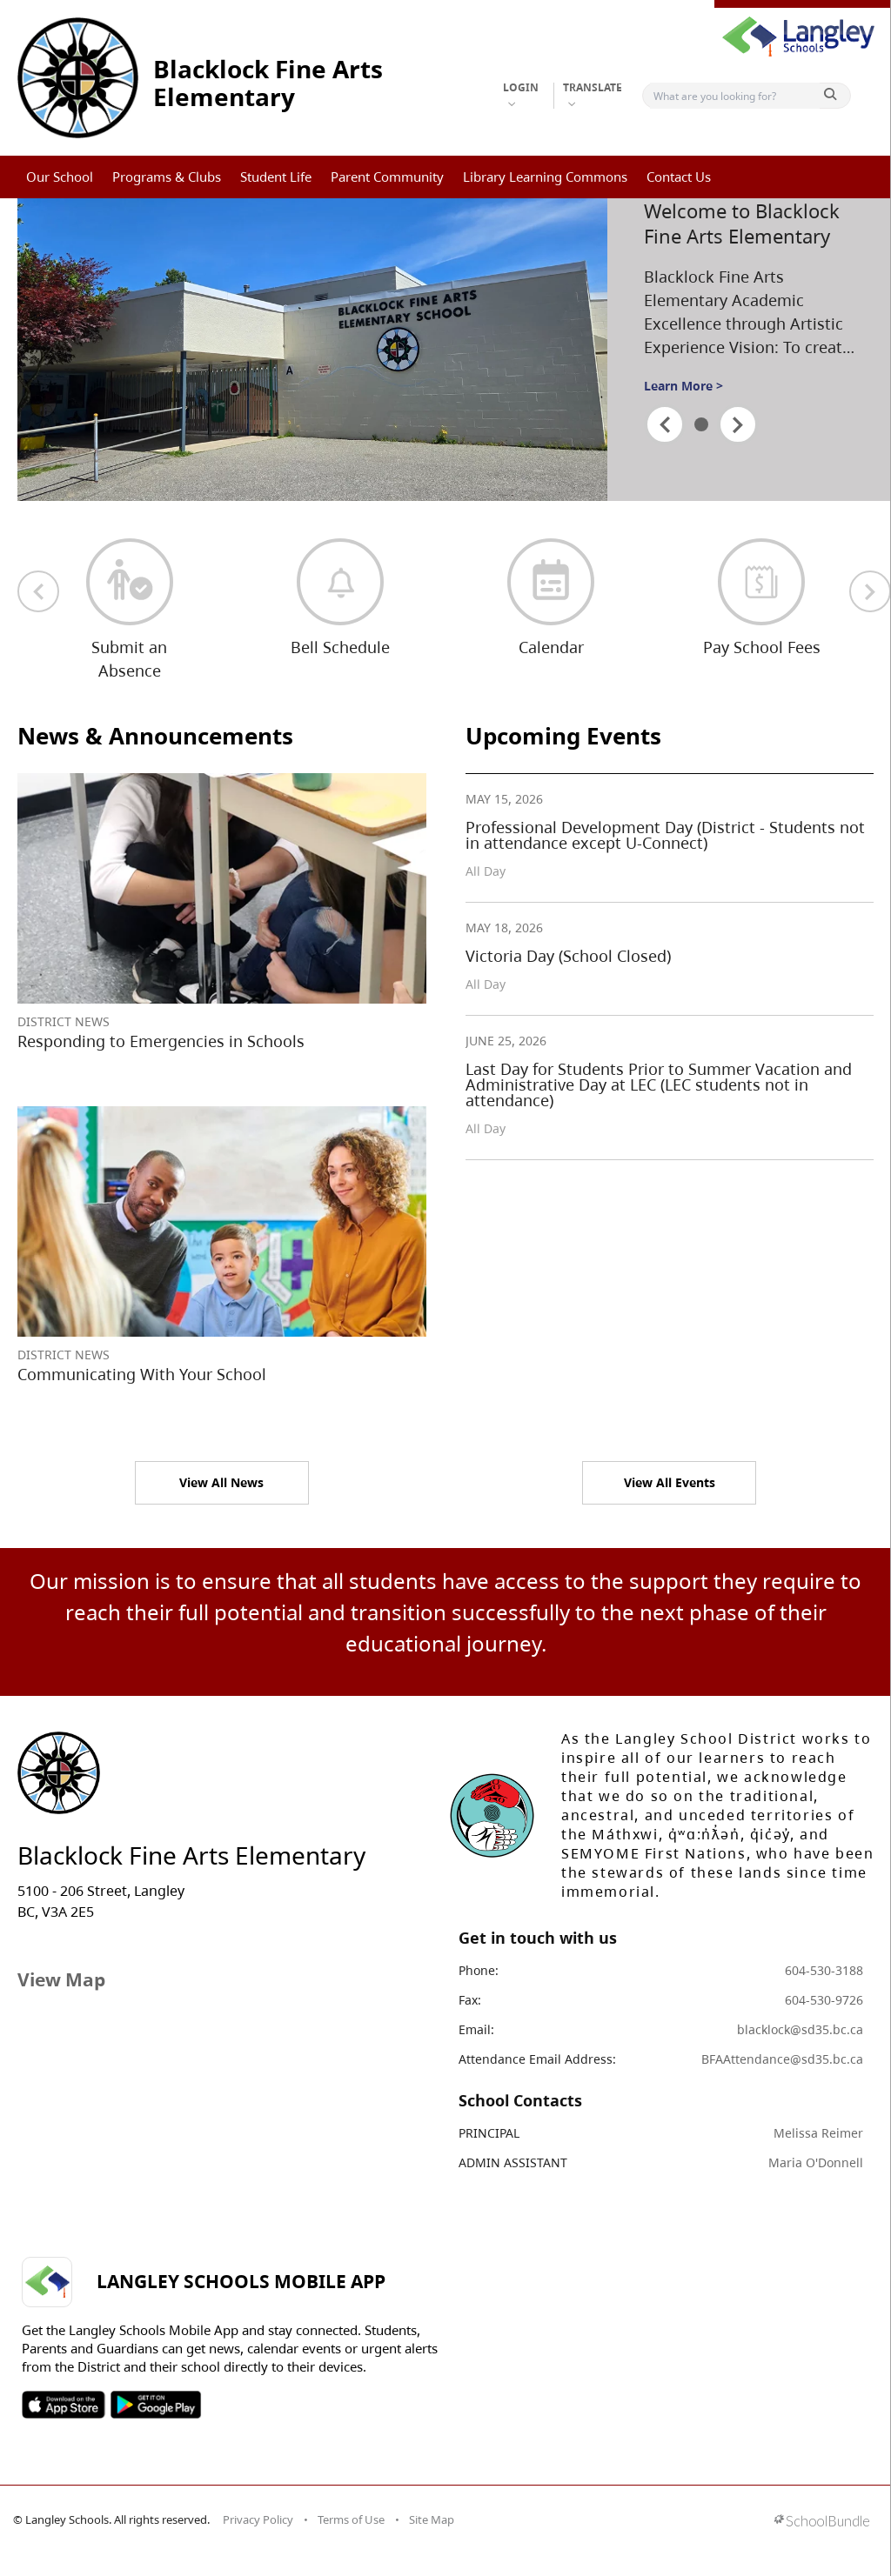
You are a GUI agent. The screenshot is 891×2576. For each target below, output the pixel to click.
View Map (61, 1979)
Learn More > (683, 385)
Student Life (276, 176)
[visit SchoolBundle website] (821, 2522)
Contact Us (678, 176)
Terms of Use (351, 2519)
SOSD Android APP (155, 2405)
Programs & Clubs (166, 176)
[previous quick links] (38, 591)
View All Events (669, 1482)
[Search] (735, 96)
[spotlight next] (738, 424)
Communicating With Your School (141, 1374)
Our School (59, 176)
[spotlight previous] (665, 424)
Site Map (431, 2519)
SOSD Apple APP (63, 2405)
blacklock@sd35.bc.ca (800, 2029)
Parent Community (387, 176)
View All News (221, 1482)
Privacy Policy (258, 2519)
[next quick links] (870, 591)
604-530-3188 (824, 1970)
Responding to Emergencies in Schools (161, 1041)
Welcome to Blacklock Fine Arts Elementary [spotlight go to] (742, 223)
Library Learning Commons (545, 176)
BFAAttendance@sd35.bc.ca (782, 2059)
